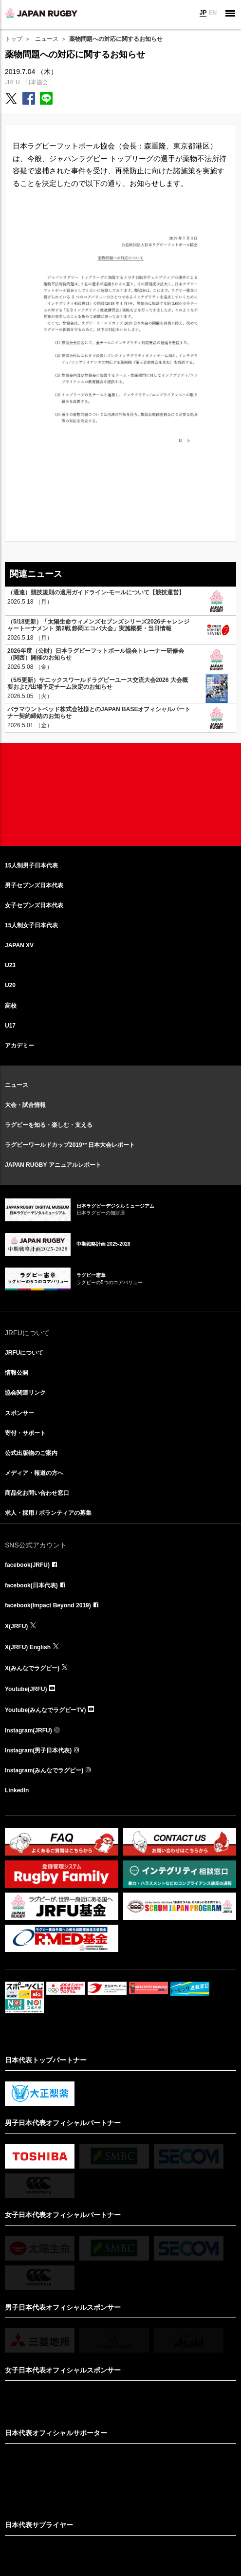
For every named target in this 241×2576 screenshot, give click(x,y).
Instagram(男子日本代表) (38, 1750)
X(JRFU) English (28, 1647)
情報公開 (16, 1372)
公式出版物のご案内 (31, 1453)
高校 (11, 1005)
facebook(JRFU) (27, 1565)
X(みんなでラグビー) (32, 1668)
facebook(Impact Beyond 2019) (48, 1605)
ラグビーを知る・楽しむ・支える (49, 1125)
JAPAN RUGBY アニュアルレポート (53, 1164)
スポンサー (19, 1413)
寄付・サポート (25, 1433)
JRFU (12, 82)
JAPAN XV (19, 945)
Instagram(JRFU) (28, 1730)
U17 (10, 1025)
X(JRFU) (16, 1626)
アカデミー (19, 1045)
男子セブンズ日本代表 (34, 885)
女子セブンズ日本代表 (34, 905)
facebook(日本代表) (31, 1585)
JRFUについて (24, 1352)
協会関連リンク (25, 1392)
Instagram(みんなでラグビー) (44, 1770)
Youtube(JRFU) (26, 1689)
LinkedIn (17, 1790)
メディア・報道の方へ (34, 1473)
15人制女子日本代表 (31, 925)
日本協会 (36, 82)
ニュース (46, 39)
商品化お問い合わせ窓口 (37, 1493)
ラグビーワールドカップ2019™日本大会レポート (70, 1144)
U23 (10, 965)
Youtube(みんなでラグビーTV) (45, 1710)
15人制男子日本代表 (31, 865)
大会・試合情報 (25, 1105)
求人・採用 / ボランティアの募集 (48, 1512)
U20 (10, 985)
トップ (13, 39)
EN (212, 12)
